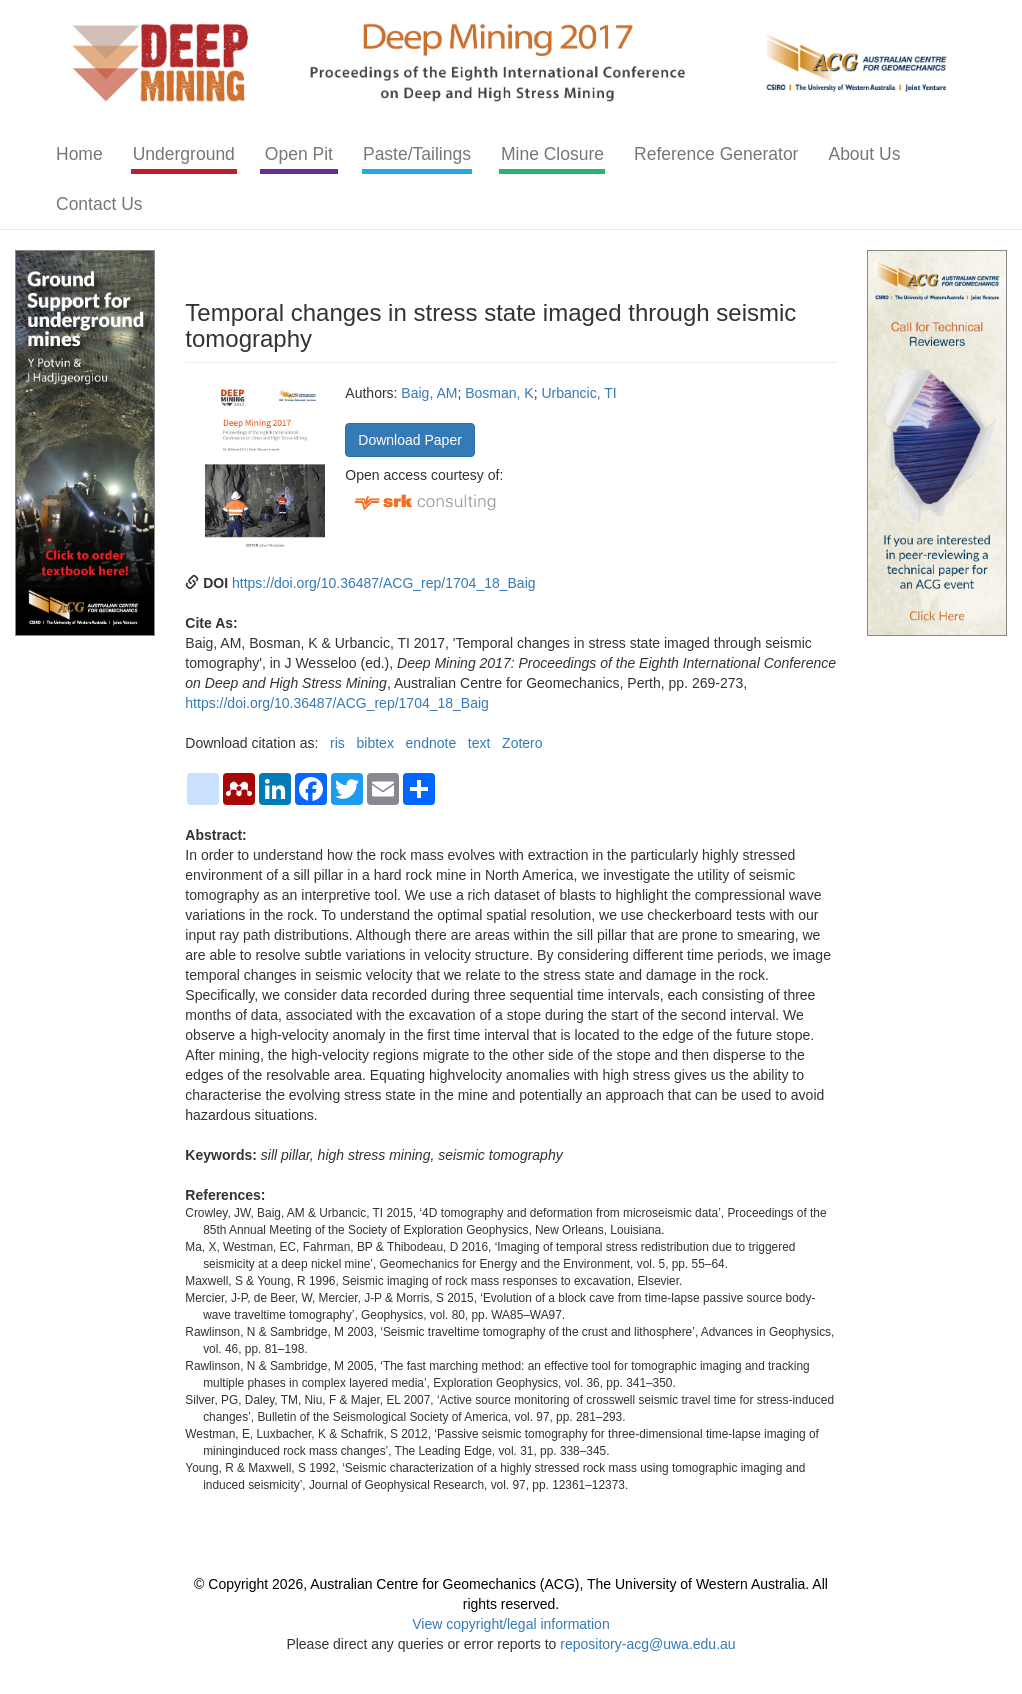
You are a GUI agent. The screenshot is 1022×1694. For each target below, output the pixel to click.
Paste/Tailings (417, 154)
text (479, 743)
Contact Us (99, 204)
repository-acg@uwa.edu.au (647, 1644)
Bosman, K (499, 393)
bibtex (375, 743)
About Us (864, 154)
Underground (184, 154)
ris (337, 743)
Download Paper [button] (410, 440)
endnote (431, 743)
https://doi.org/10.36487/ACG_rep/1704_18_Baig (384, 583)
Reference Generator (716, 154)
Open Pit (299, 154)
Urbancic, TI (578, 393)
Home (79, 154)
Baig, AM (429, 393)
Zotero (522, 743)
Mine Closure (552, 154)
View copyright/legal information (510, 1624)
